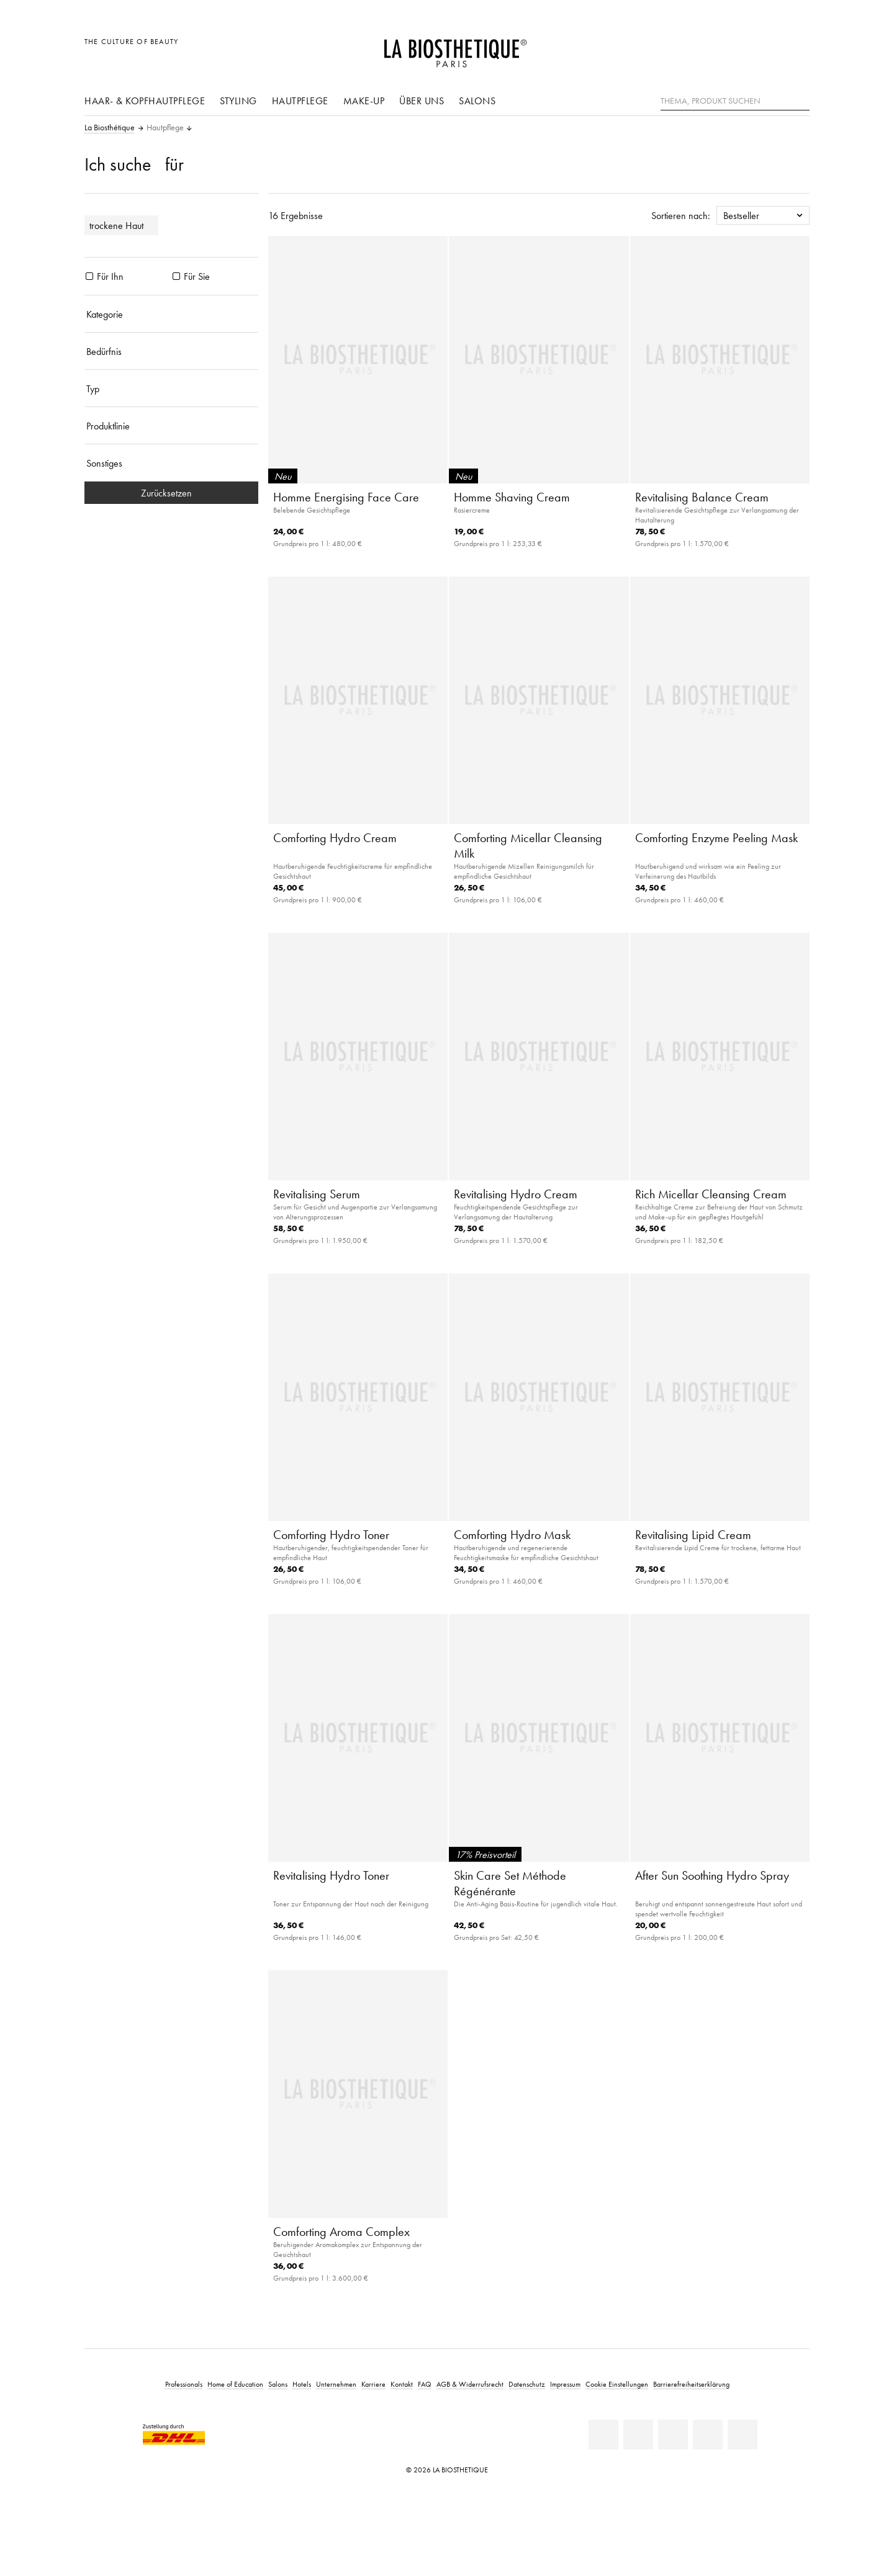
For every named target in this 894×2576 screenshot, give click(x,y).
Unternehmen (336, 2384)
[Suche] (800, 99)
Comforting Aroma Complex (341, 2231)
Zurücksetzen (171, 493)
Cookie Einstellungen (616, 2384)
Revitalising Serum (316, 1194)
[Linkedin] (603, 2434)
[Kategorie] (171, 314)
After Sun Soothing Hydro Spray (712, 1875)
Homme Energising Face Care (346, 497)
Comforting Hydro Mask (512, 1534)
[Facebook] (638, 2434)
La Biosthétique (109, 127)
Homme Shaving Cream (512, 497)
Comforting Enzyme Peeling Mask (716, 837)
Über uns (421, 100)
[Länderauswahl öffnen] (740, 48)
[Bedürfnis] (171, 351)
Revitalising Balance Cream (702, 497)
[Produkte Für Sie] (176, 276)
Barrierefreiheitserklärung (691, 2384)
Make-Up (364, 100)
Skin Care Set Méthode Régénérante (510, 1883)
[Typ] (171, 388)
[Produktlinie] (171, 425)
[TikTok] (742, 2434)
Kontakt (402, 2384)
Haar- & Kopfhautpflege (144, 100)
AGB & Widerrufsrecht (469, 2384)
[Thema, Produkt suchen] (735, 101)
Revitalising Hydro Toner (331, 1875)
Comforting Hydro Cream (335, 837)
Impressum (565, 2384)
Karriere (373, 2384)
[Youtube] (673, 2434)
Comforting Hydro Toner (331, 1534)
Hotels (301, 2384)
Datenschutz (526, 2384)
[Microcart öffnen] (797, 48)
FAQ (424, 2384)
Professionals (183, 2384)
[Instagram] (708, 2434)
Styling (238, 100)
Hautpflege (300, 100)
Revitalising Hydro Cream (515, 1194)
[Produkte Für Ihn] (89, 276)
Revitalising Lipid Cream (693, 1534)
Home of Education (235, 2384)
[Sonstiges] (171, 463)
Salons (477, 100)
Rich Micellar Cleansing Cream (711, 1194)
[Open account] (769, 48)
